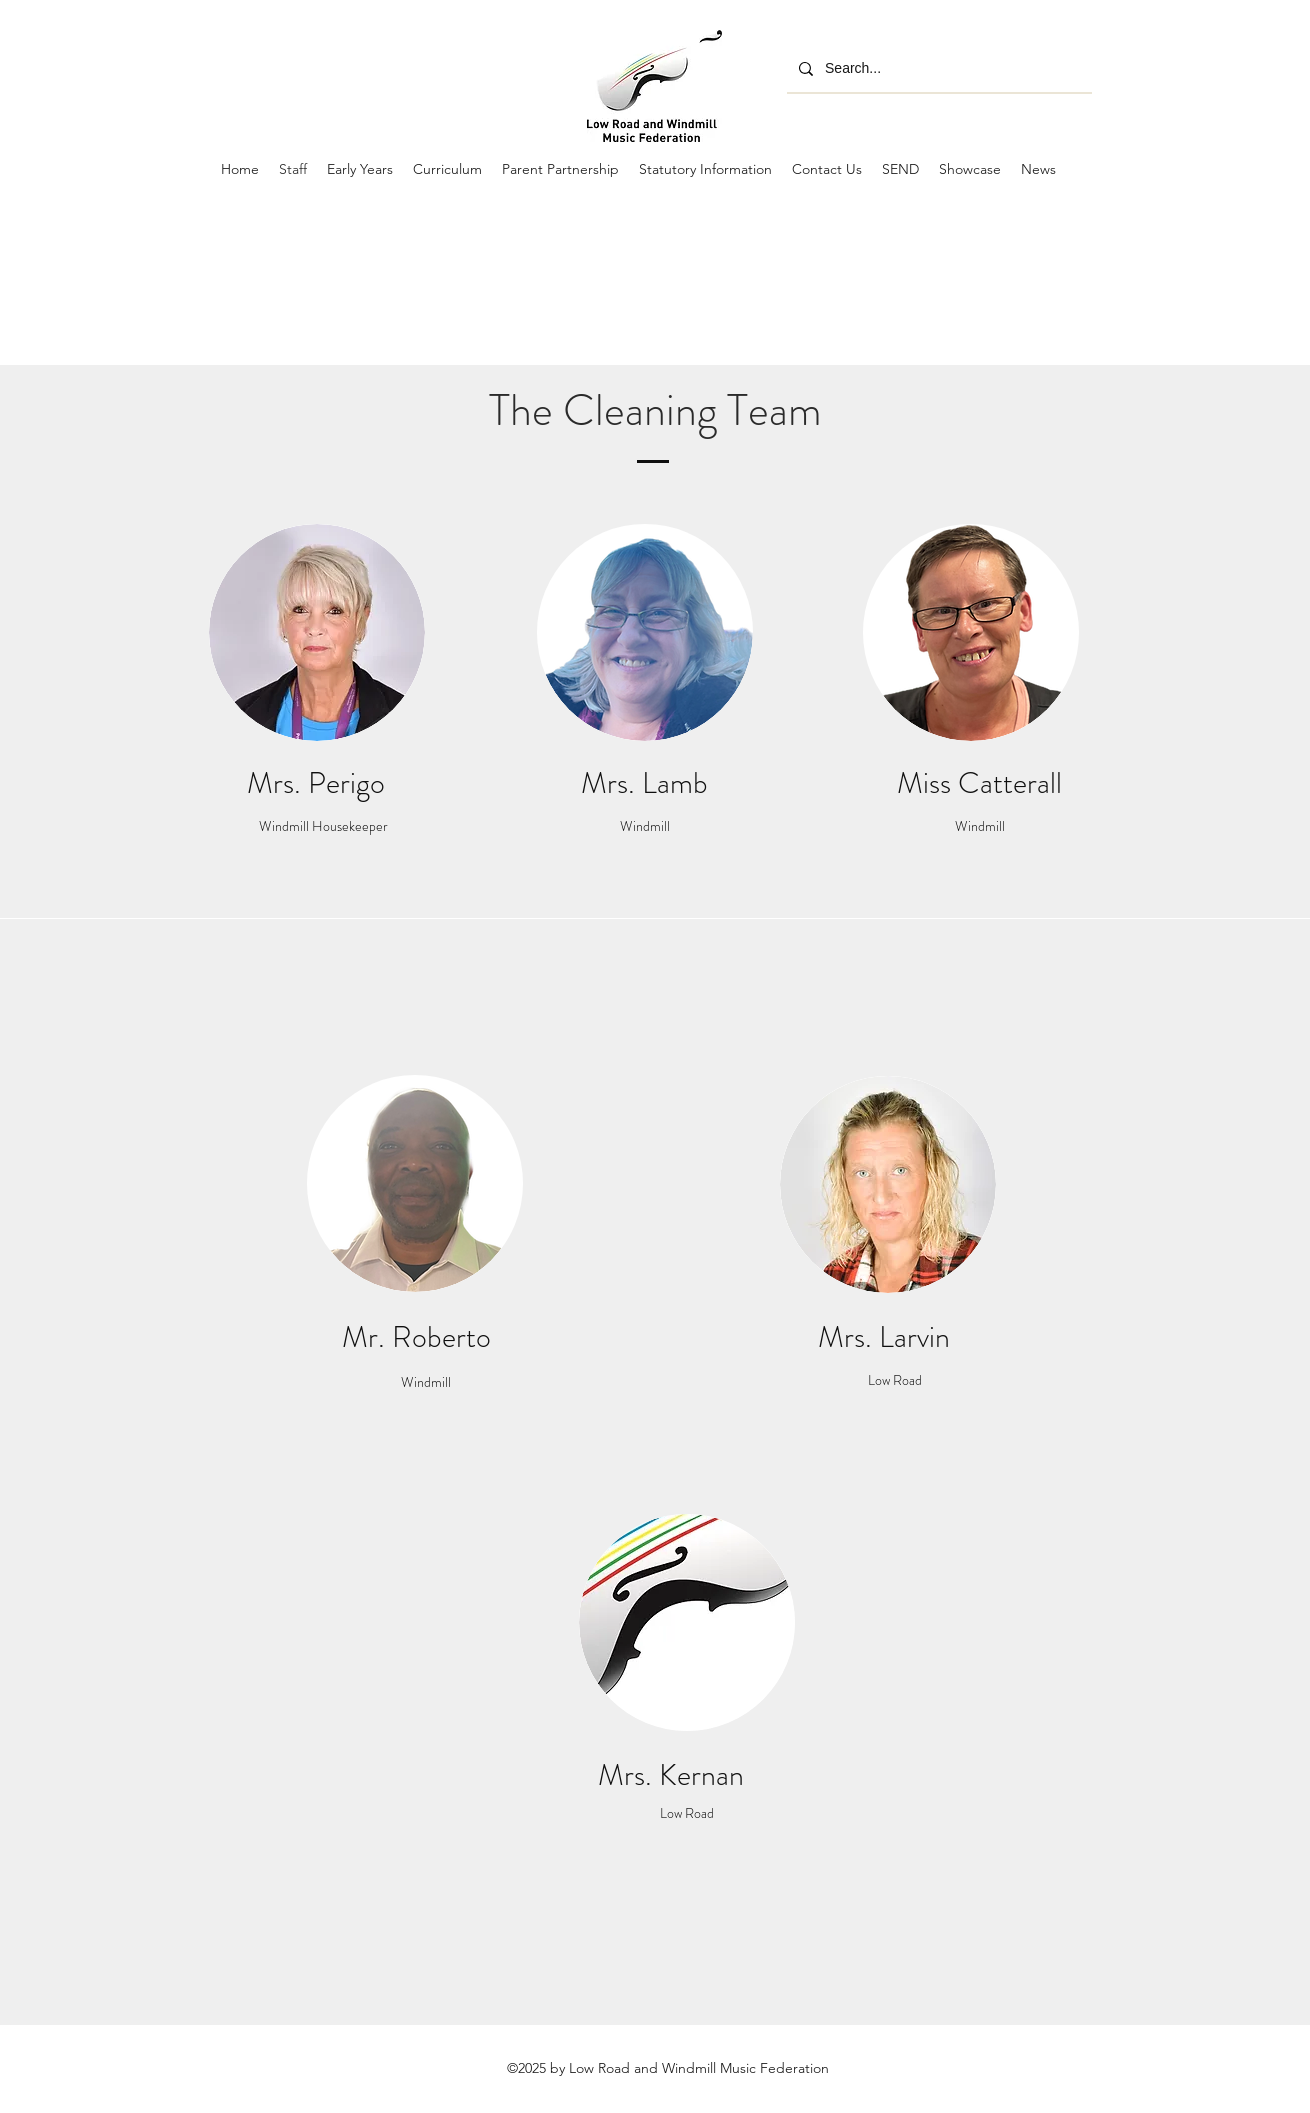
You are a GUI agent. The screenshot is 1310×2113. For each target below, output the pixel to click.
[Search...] (937, 68)
